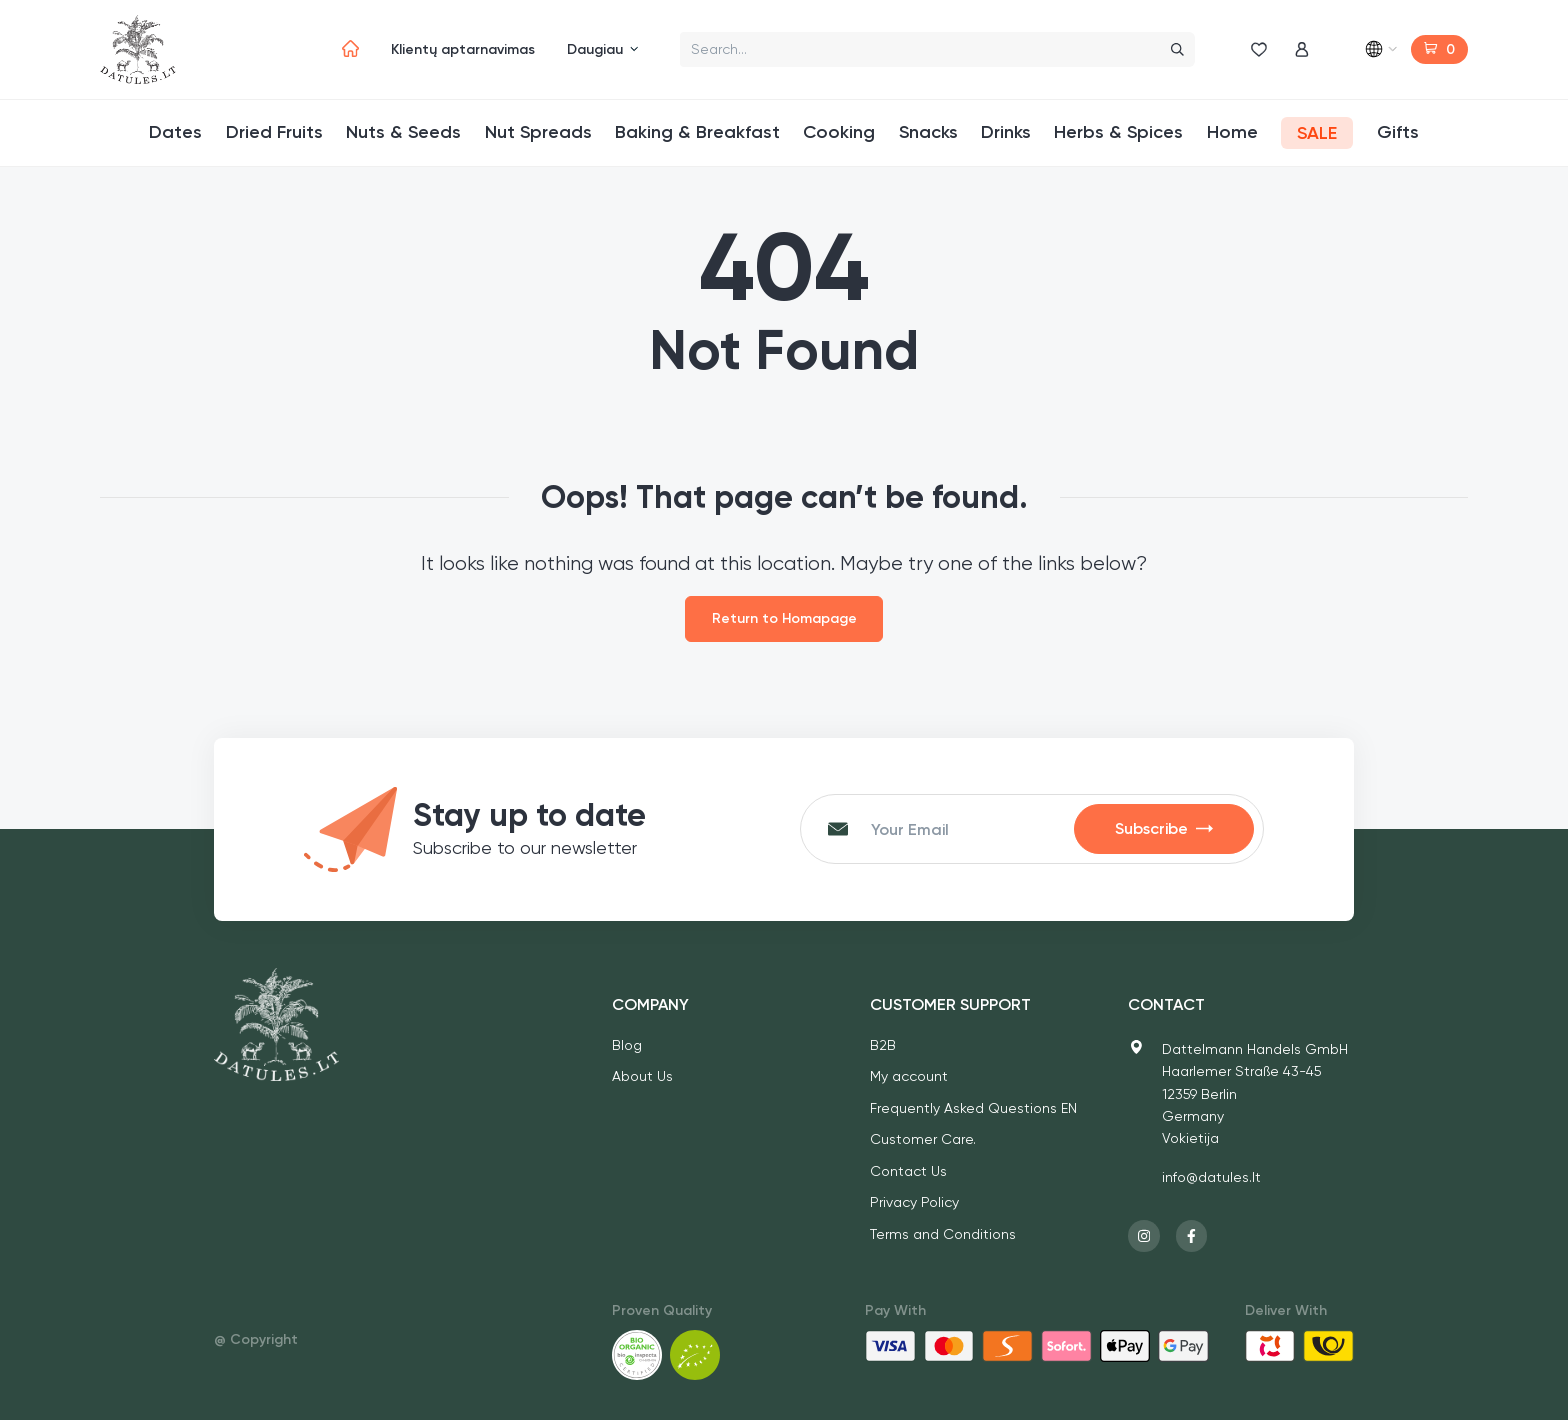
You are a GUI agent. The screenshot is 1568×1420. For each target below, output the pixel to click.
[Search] (1173, 49)
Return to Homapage (784, 618)
